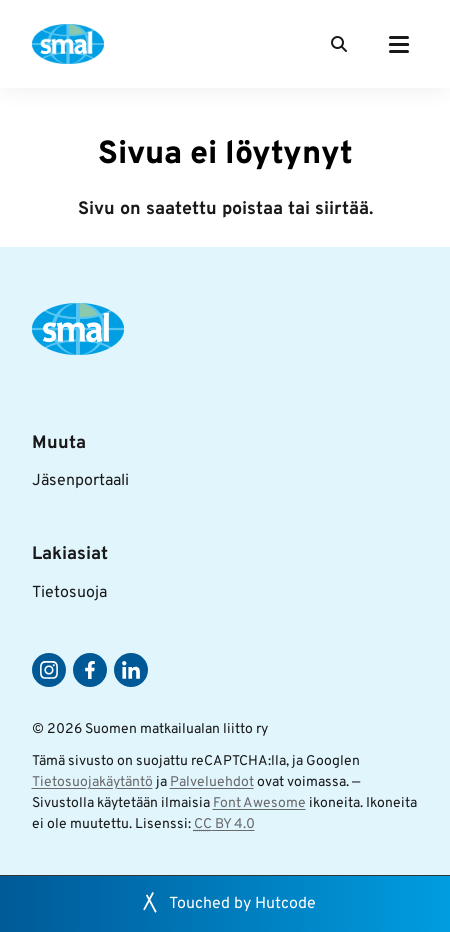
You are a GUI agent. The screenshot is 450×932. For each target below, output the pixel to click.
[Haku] (339, 44)
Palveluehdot (212, 782)
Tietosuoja (69, 593)
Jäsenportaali (80, 481)
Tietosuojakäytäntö (92, 782)
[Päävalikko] (399, 44)
